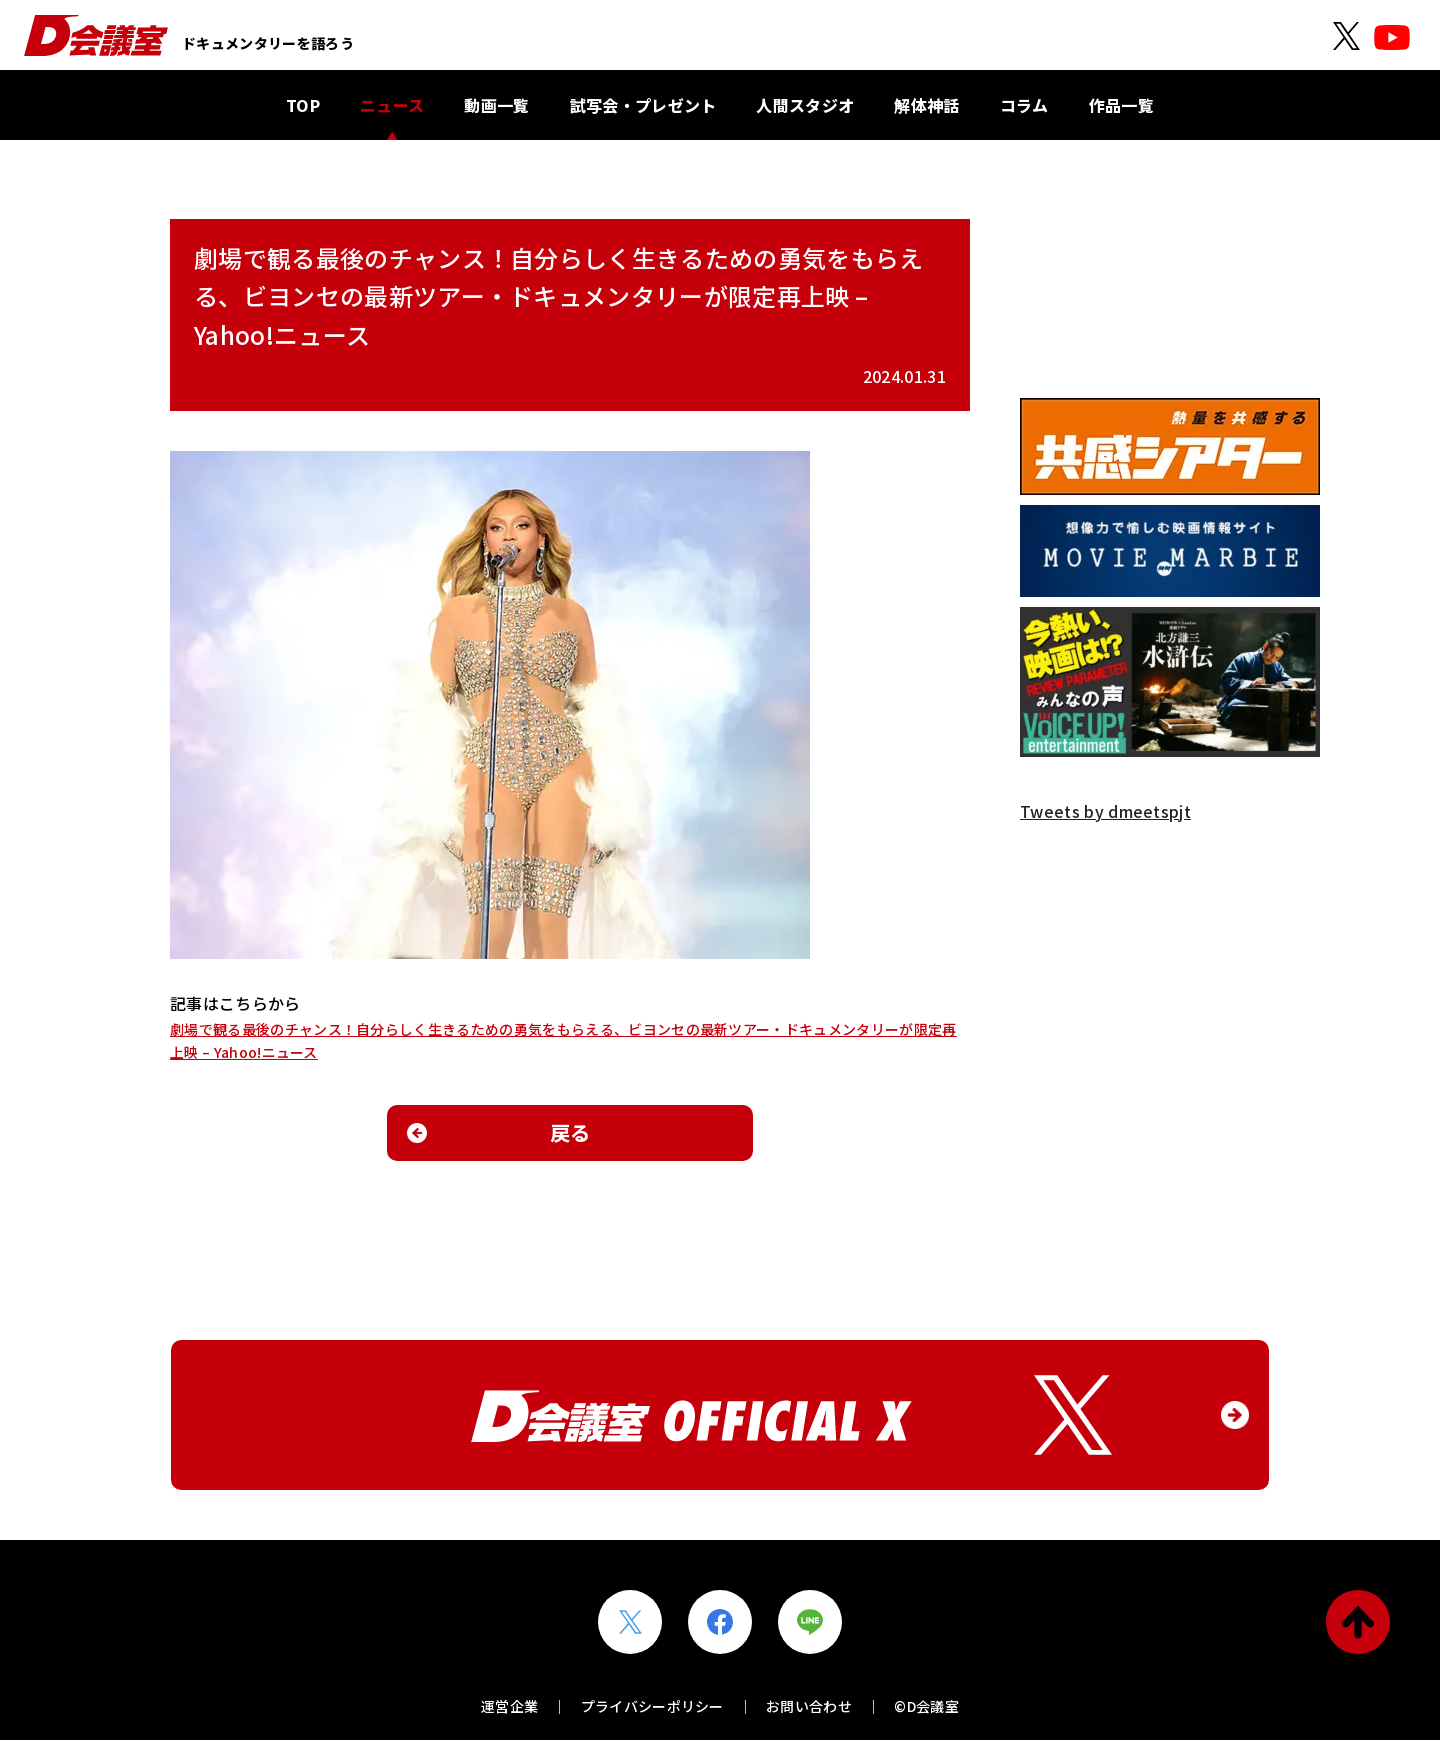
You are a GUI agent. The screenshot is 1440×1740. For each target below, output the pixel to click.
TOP (303, 105)
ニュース (392, 105)
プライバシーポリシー (652, 1706)
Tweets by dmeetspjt (1105, 811)
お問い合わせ (809, 1706)
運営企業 (509, 1706)
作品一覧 (1121, 105)
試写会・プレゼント (643, 105)
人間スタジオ (805, 105)
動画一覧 (496, 105)
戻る (570, 1132)
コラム (1024, 105)
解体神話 (926, 105)
